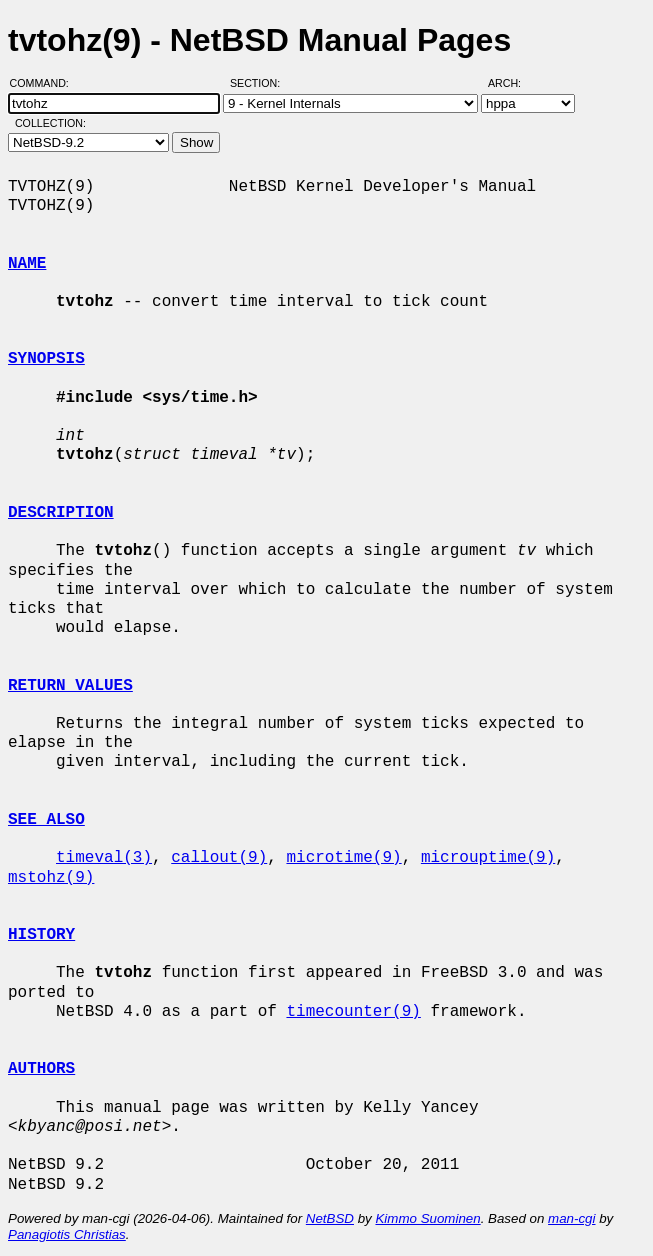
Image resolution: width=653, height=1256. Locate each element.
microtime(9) (343, 858)
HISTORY (41, 935)
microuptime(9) (488, 858)
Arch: (513, 83)
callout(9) (219, 858)
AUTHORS (41, 1069)
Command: (45, 83)
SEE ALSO (46, 820)
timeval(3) (104, 858)
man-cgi (571, 1218)
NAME (27, 264)
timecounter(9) (353, 1012)
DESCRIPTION (61, 513)
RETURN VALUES (70, 686)
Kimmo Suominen (427, 1218)
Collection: (50, 123)
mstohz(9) (51, 878)
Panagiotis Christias (67, 1234)
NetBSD (330, 1218)
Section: (259, 83)
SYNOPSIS (46, 359)
